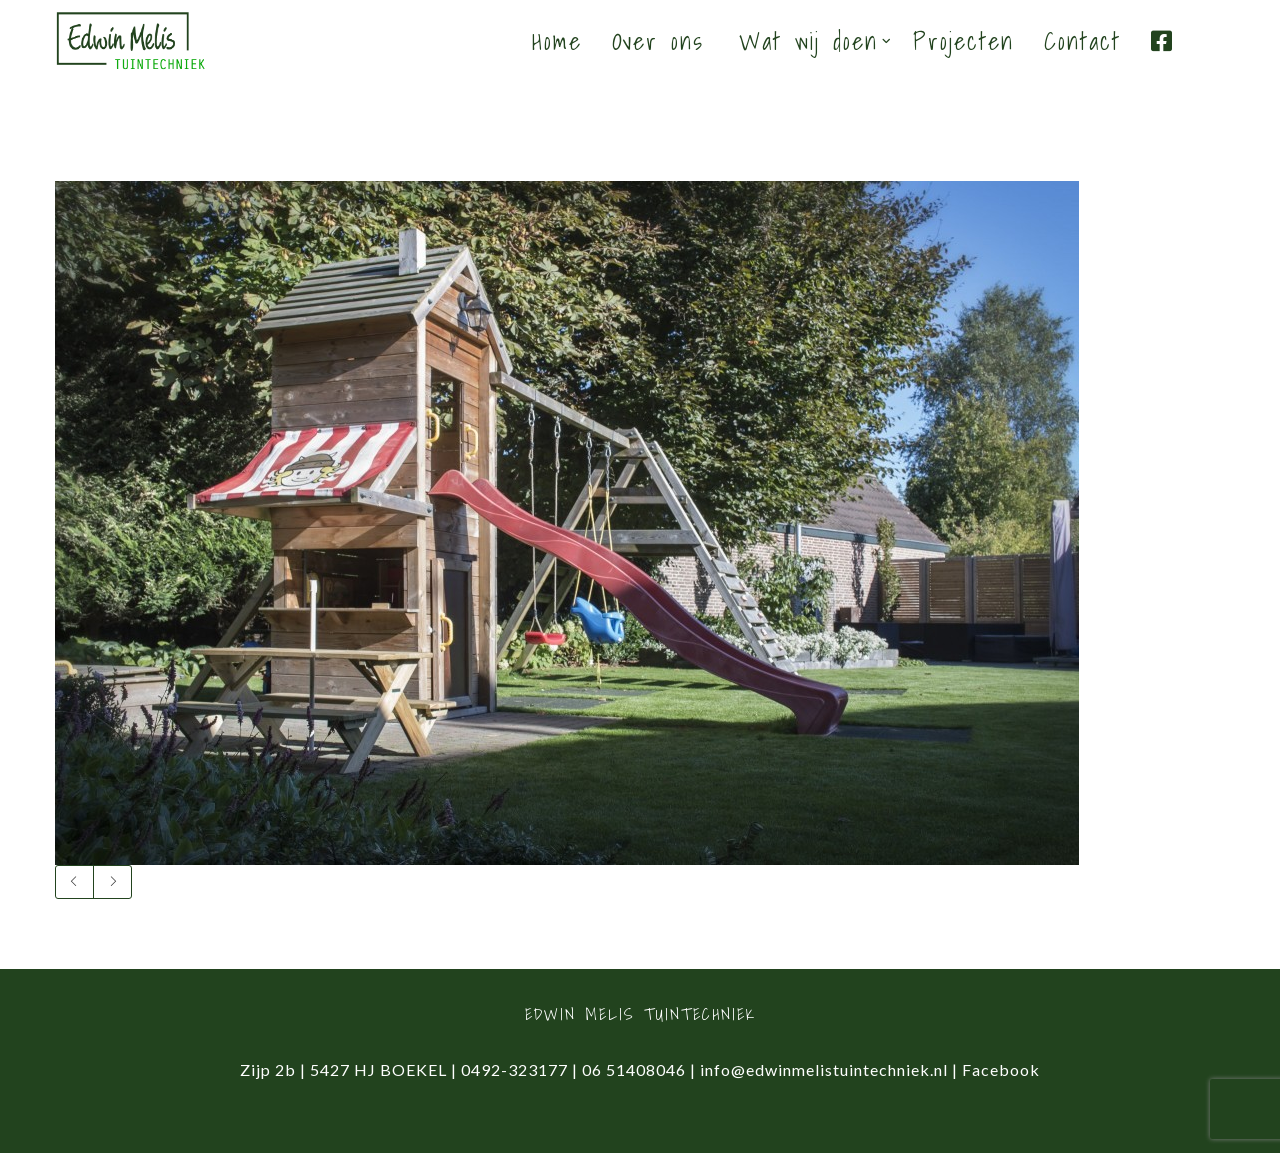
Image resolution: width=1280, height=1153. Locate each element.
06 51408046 (634, 1069)
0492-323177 (514, 1069)
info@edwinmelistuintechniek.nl (824, 1069)
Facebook (1001, 1069)
